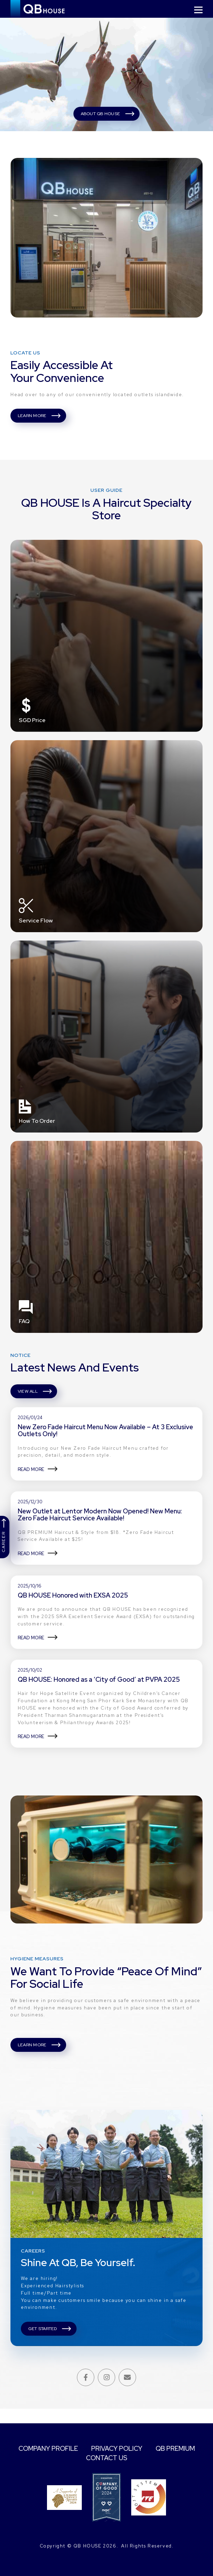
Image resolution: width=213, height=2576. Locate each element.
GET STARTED (44, 2342)
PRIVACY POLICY (145, 2448)
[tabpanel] (106, 74)
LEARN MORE (32, 419)
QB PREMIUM (78, 2458)
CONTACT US (134, 2458)
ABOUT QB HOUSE (100, 114)
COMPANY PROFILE (73, 2448)
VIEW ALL (28, 1399)
